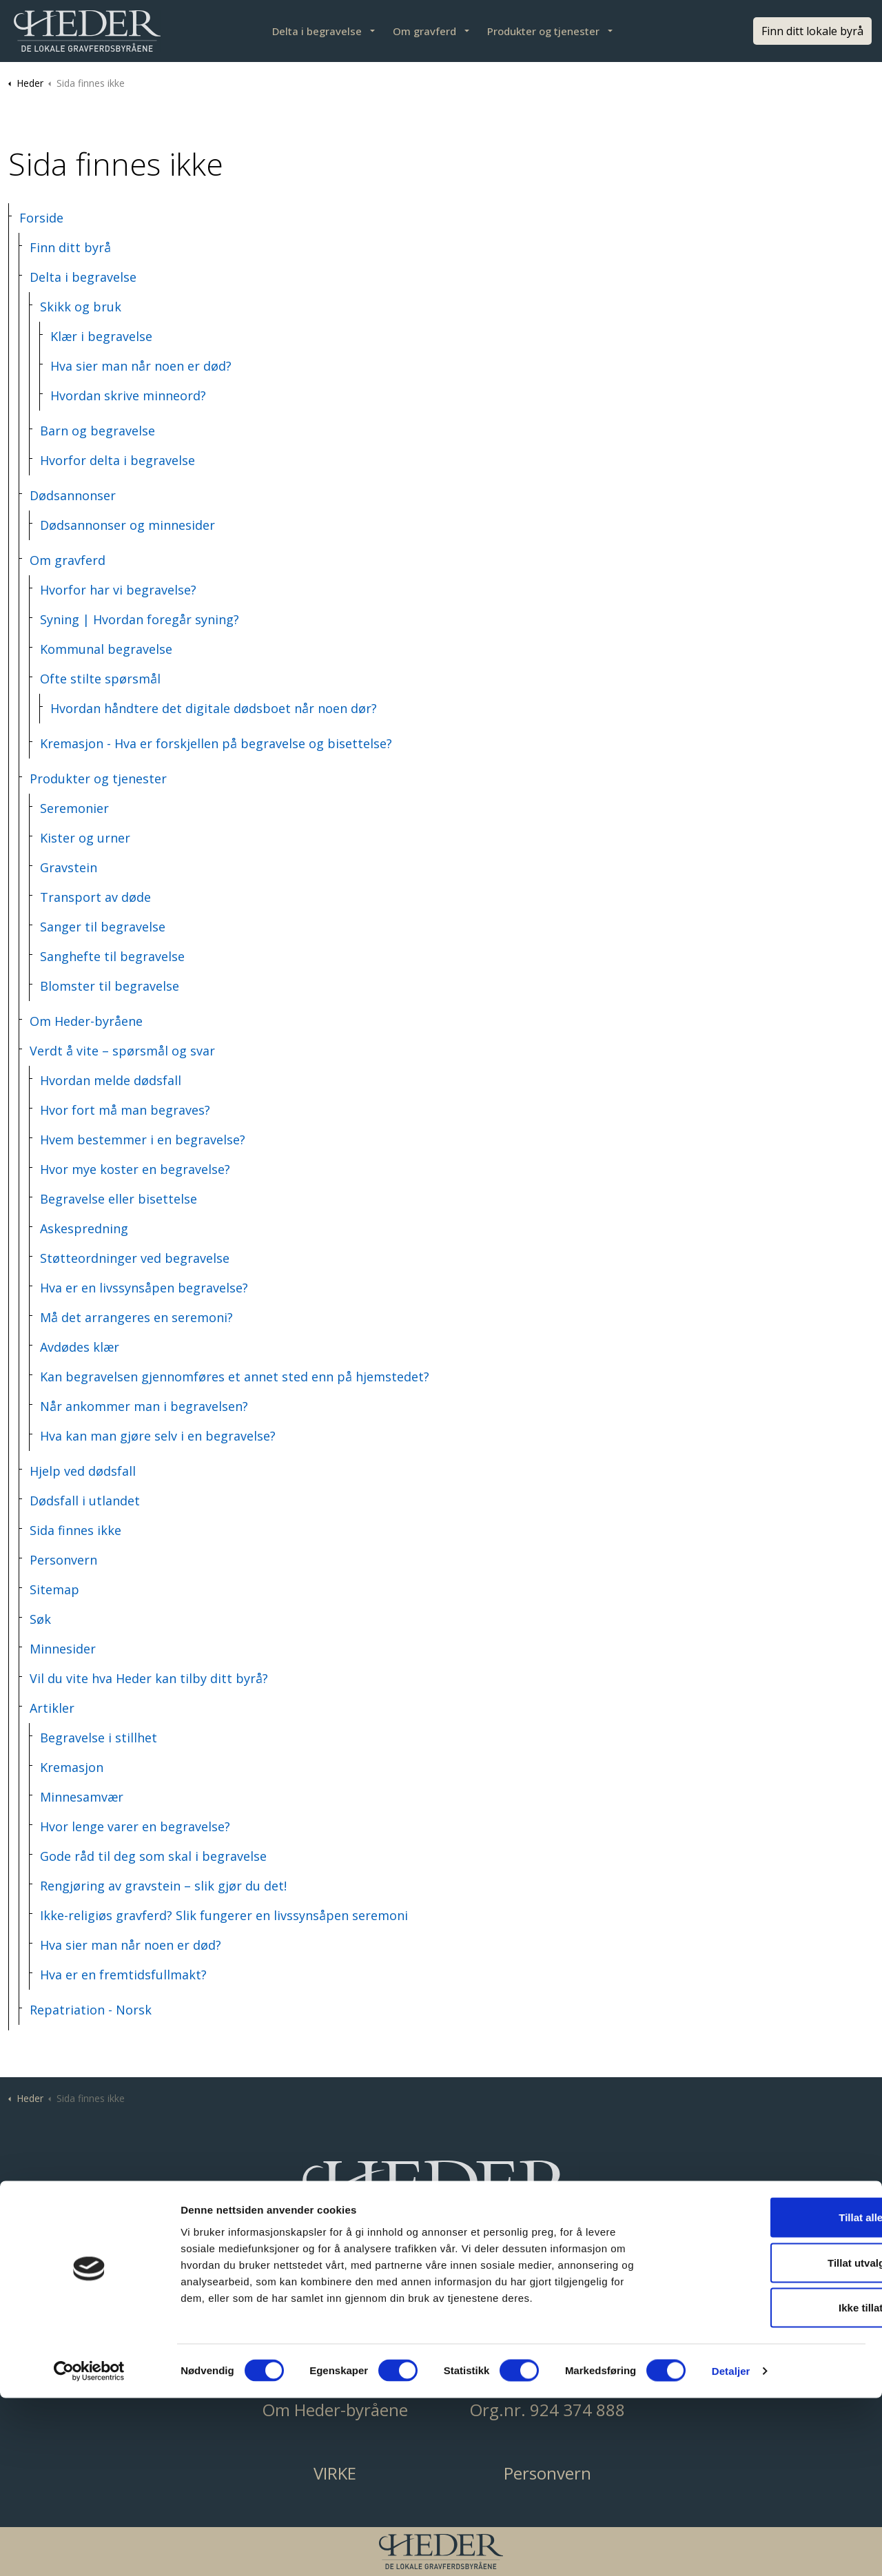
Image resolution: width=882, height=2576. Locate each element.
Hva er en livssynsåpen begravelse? (144, 1287)
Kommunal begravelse (106, 649)
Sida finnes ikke (75, 1530)
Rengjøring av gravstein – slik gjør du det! (163, 1885)
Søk (40, 1619)
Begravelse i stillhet (98, 1737)
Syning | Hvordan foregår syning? (139, 619)
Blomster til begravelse (109, 986)
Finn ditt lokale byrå (812, 31)
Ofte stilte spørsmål (100, 678)
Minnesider (63, 1648)
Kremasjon (71, 1767)
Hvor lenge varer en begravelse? (135, 1826)
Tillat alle (767, 2395)
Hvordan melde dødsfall (110, 1080)
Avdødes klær (79, 1347)
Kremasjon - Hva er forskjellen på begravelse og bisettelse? (216, 743)
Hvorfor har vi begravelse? (118, 589)
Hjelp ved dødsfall (83, 1471)
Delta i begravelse (317, 31)
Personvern (63, 1560)
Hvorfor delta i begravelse (117, 460)
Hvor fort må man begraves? (125, 1110)
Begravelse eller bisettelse (118, 1199)
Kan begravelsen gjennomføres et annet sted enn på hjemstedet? (234, 1376)
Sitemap (54, 1589)
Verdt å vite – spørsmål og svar (122, 1050)
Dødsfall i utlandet (85, 1500)
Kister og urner (85, 838)
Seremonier (74, 808)
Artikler (52, 1708)
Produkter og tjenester (543, 31)
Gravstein (68, 867)
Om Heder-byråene (86, 1021)
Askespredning (84, 1228)
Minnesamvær (81, 1797)
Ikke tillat (767, 2485)
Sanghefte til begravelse (112, 956)
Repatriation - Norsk (91, 2009)
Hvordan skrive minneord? (128, 395)
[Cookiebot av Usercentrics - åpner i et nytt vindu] (89, 2549)
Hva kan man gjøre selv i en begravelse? (158, 1436)
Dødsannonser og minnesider (127, 525)
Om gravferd (424, 31)
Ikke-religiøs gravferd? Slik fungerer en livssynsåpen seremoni (224, 1915)
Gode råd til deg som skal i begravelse (153, 1856)
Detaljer (731, 2549)
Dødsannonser (73, 495)
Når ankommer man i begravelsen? (144, 1406)
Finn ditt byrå (70, 247)
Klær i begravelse (101, 336)
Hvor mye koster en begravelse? (135, 1169)
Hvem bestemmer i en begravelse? (142, 1139)
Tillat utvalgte (767, 2440)
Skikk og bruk (80, 306)
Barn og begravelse (97, 430)
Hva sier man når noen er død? (141, 366)
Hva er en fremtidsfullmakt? (123, 1974)
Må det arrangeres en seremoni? (136, 1317)
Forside (41, 217)
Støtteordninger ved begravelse (134, 1258)
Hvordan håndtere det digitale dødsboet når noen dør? (213, 708)
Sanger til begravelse (102, 926)
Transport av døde (95, 897)
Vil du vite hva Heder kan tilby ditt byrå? (149, 1678)
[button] (441, 2199)
